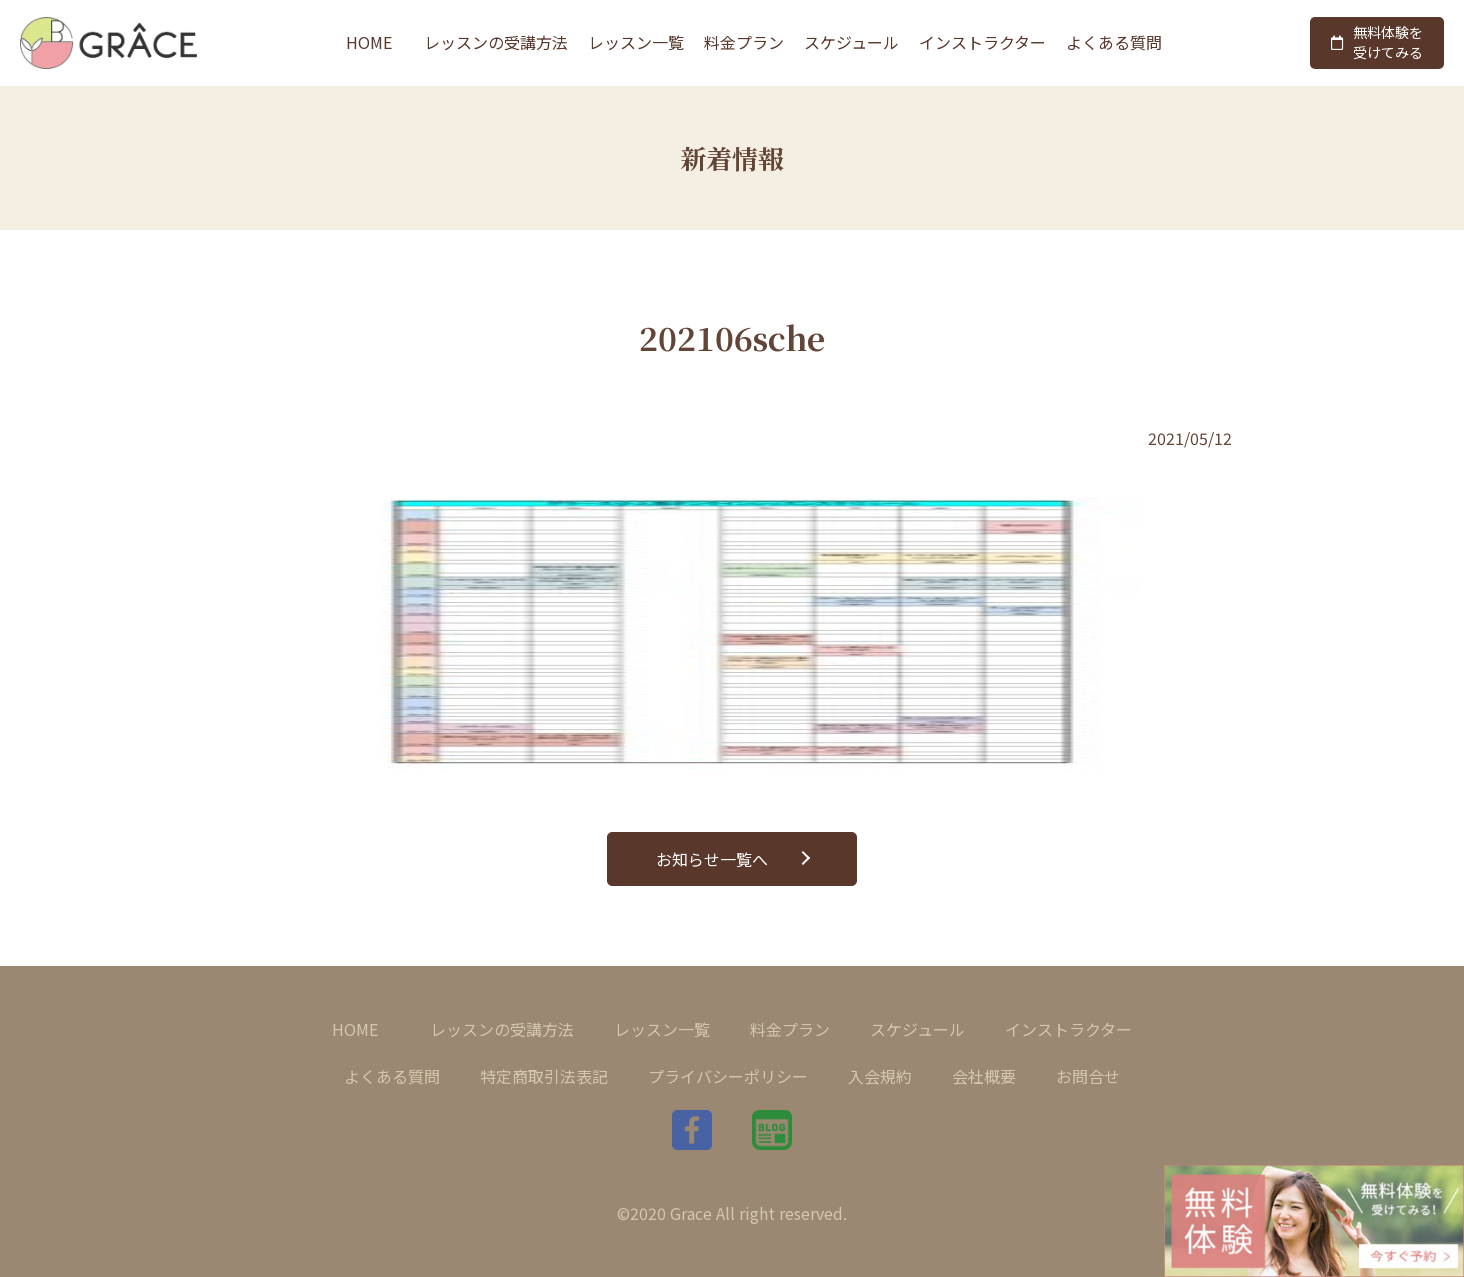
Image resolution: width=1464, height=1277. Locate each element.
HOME (369, 42)
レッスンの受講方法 (496, 42)
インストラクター (982, 42)
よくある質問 (1114, 42)
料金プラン (744, 42)
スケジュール (851, 42)
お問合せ (1088, 1076)
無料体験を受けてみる (1377, 42)
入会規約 (880, 1076)
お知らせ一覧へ (712, 859)
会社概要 (984, 1076)
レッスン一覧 (636, 42)
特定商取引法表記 (544, 1076)
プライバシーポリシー (728, 1076)
